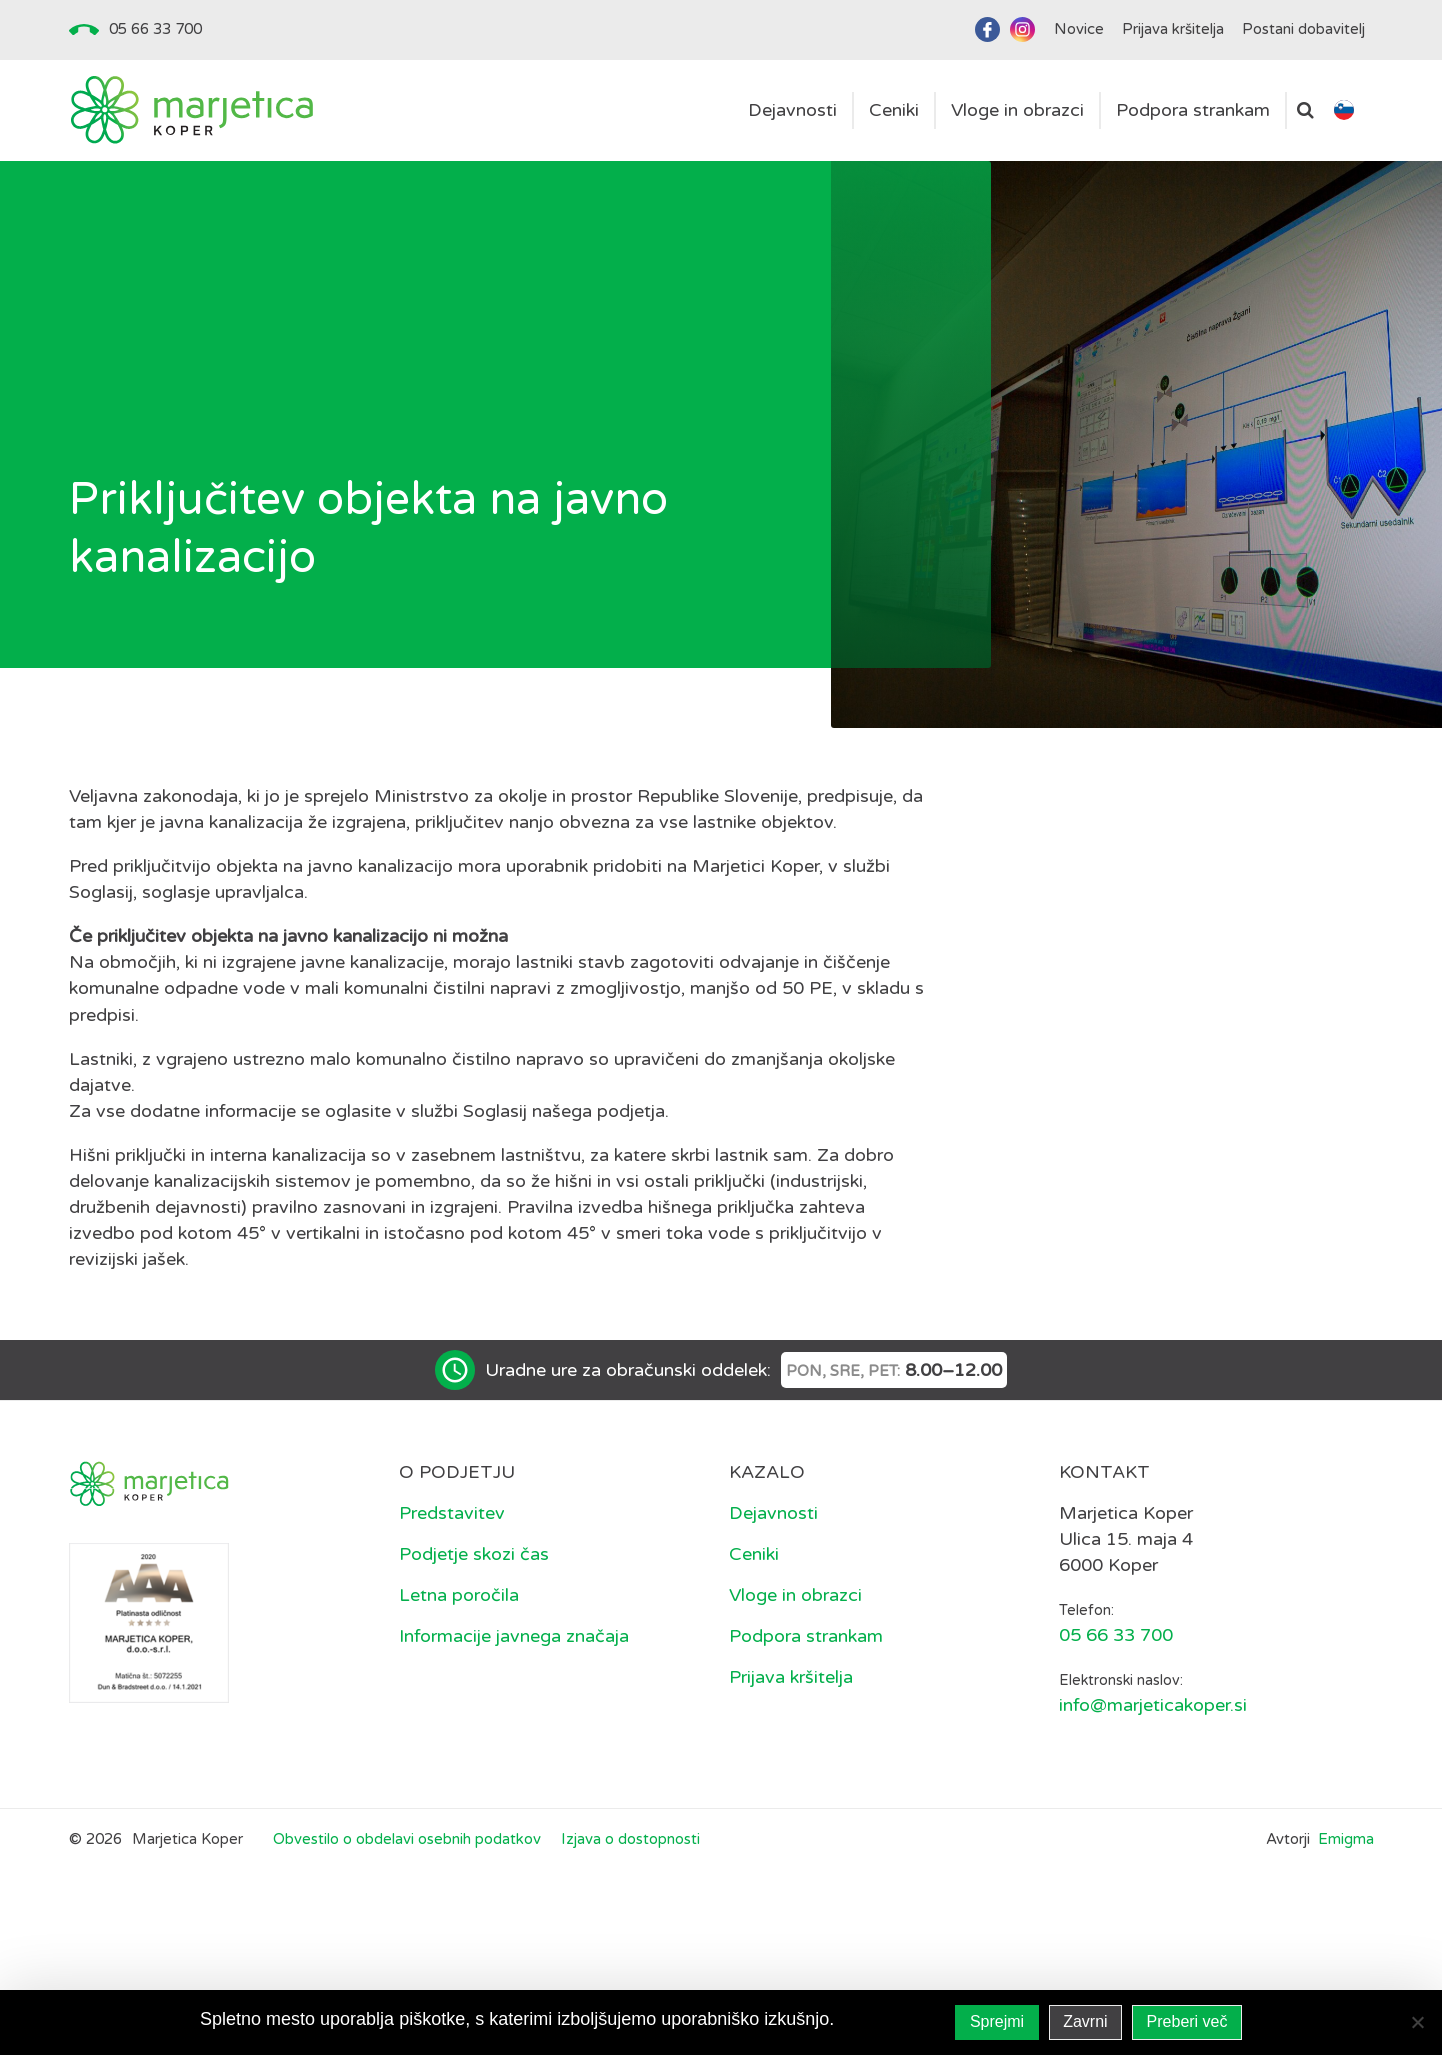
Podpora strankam (806, 1636)
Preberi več (1187, 2021)
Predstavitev (452, 1513)
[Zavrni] (1417, 2022)
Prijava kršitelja (791, 1677)
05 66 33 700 (155, 29)
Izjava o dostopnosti (630, 1839)
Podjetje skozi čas (474, 1554)
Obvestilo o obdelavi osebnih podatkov (407, 1839)
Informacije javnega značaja (514, 1636)
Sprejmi (997, 2021)
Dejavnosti (773, 1513)
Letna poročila (459, 1595)
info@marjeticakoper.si (1153, 1705)
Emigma (1346, 1839)
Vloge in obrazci (795, 1595)
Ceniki (754, 1554)
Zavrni (1085, 2021)
